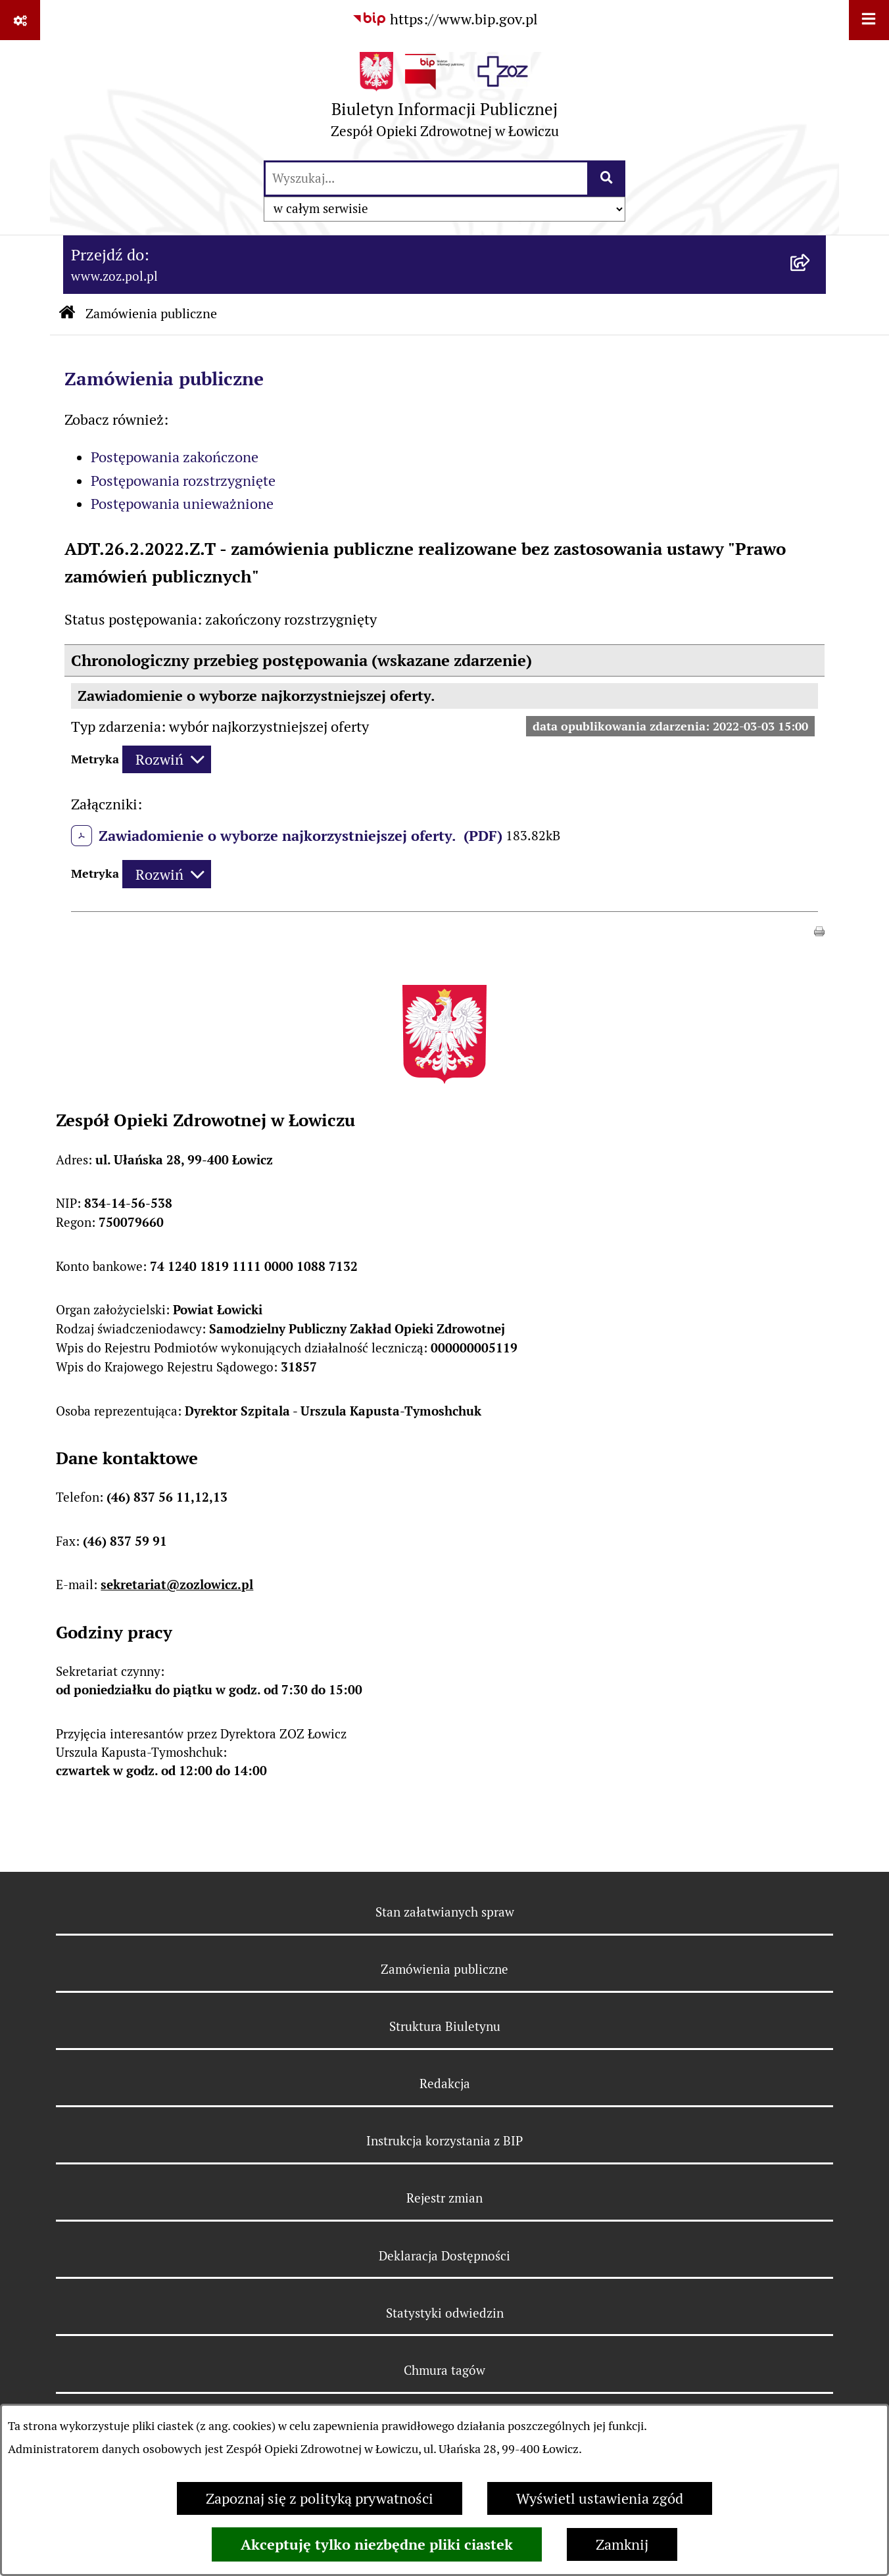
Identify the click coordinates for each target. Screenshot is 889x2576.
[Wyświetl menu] (869, 20)
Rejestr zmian (444, 2198)
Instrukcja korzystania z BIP (444, 2141)
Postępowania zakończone (174, 457)
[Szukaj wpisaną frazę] (607, 178)
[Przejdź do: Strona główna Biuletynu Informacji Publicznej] (67, 314)
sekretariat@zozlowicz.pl (177, 1585)
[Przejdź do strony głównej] (445, 99)
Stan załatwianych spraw (444, 1912)
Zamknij (622, 2544)
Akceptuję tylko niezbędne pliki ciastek (377, 2544)
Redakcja (445, 2083)
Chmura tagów (444, 2370)
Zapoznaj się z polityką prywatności (319, 2498)
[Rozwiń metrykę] (166, 760)
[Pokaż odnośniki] (20, 20)
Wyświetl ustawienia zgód (599, 2498)
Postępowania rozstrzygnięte (183, 480)
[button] (819, 929)
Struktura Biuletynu (444, 2026)
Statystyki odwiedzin (445, 2313)
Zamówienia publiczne (151, 313)
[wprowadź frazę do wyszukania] (426, 178)
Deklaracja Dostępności (444, 2256)
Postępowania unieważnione (182, 503)
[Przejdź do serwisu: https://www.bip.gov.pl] (445, 19)
